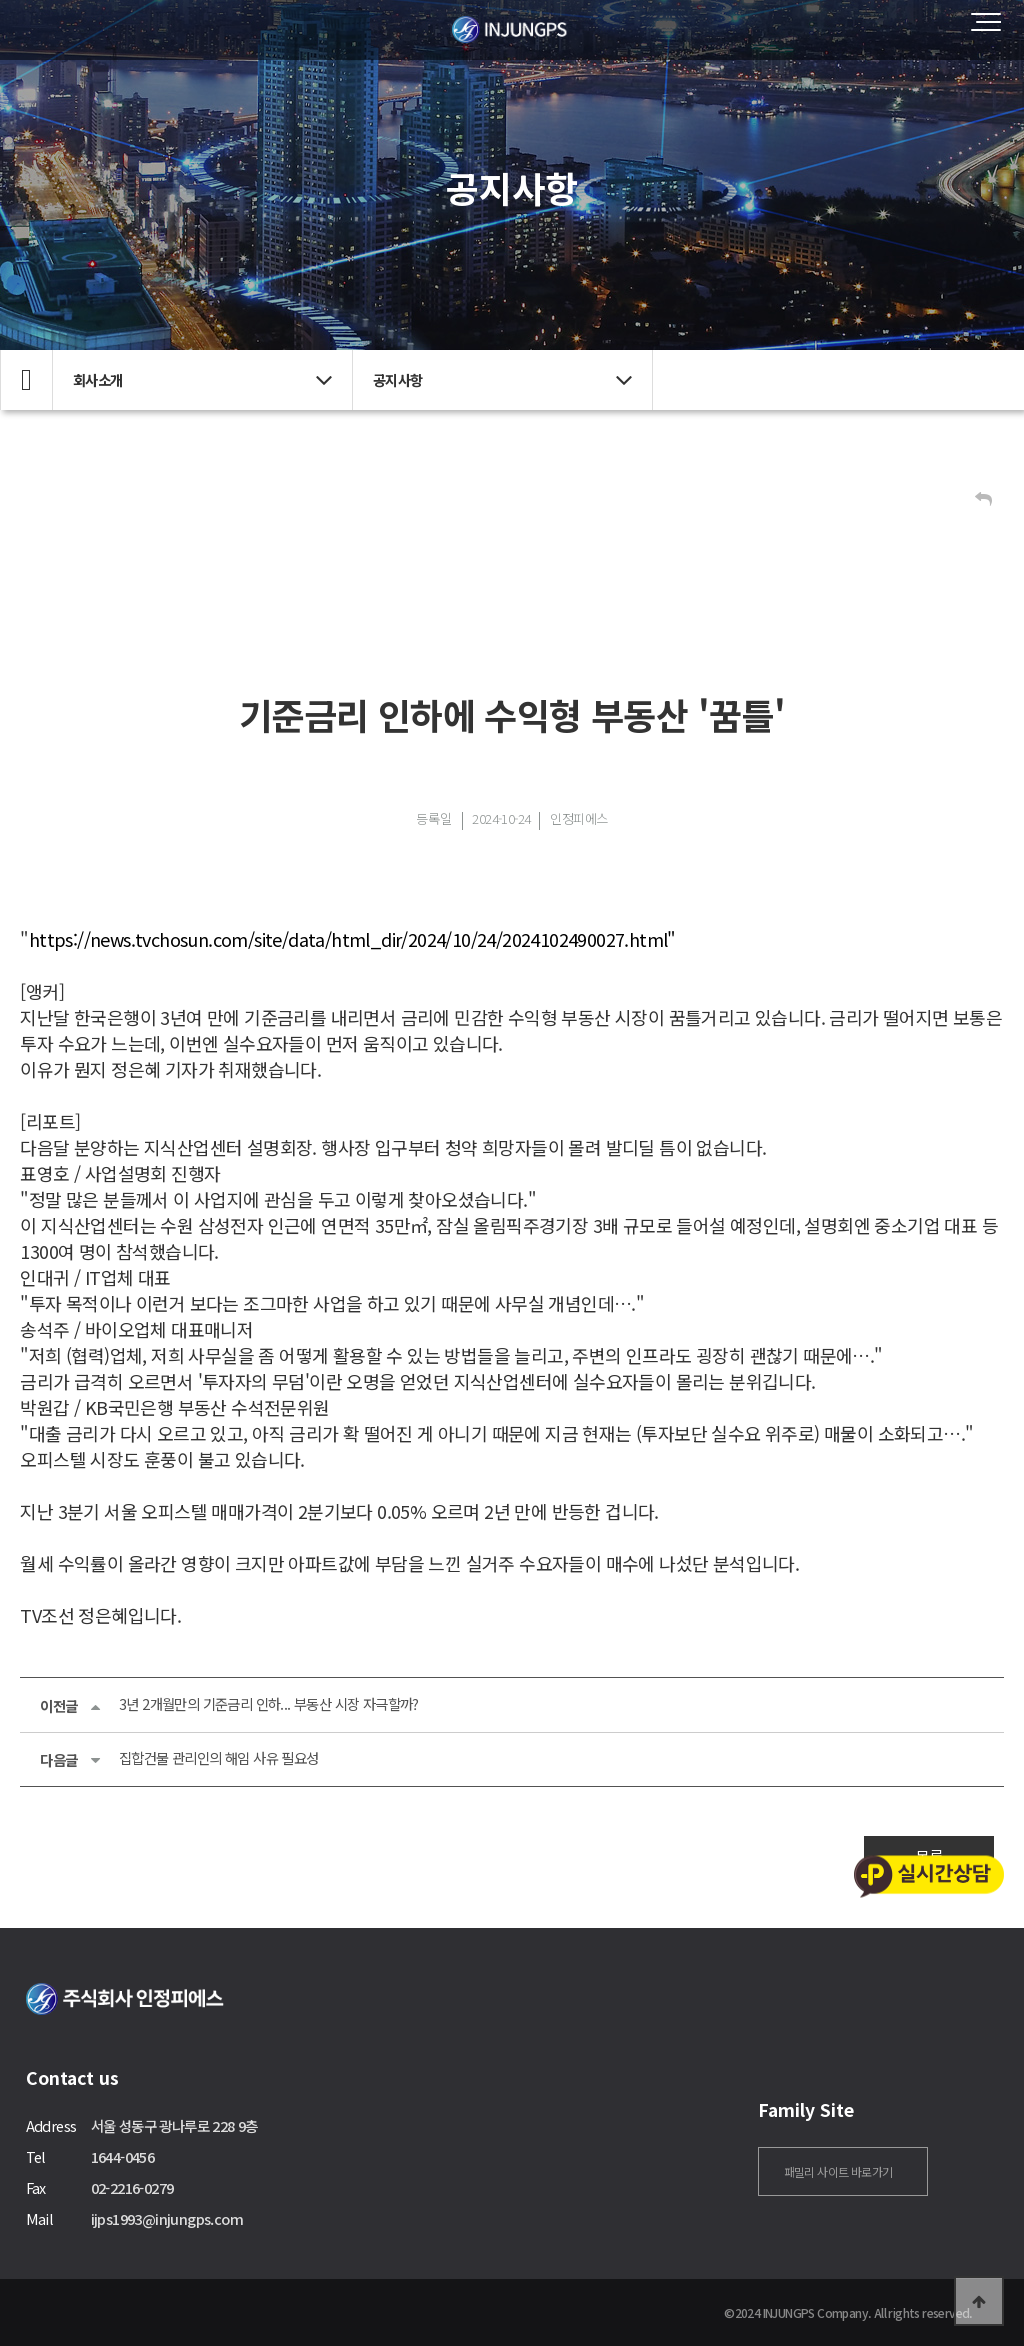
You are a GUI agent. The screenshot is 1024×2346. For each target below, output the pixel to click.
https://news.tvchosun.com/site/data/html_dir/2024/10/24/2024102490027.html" (352, 939)
